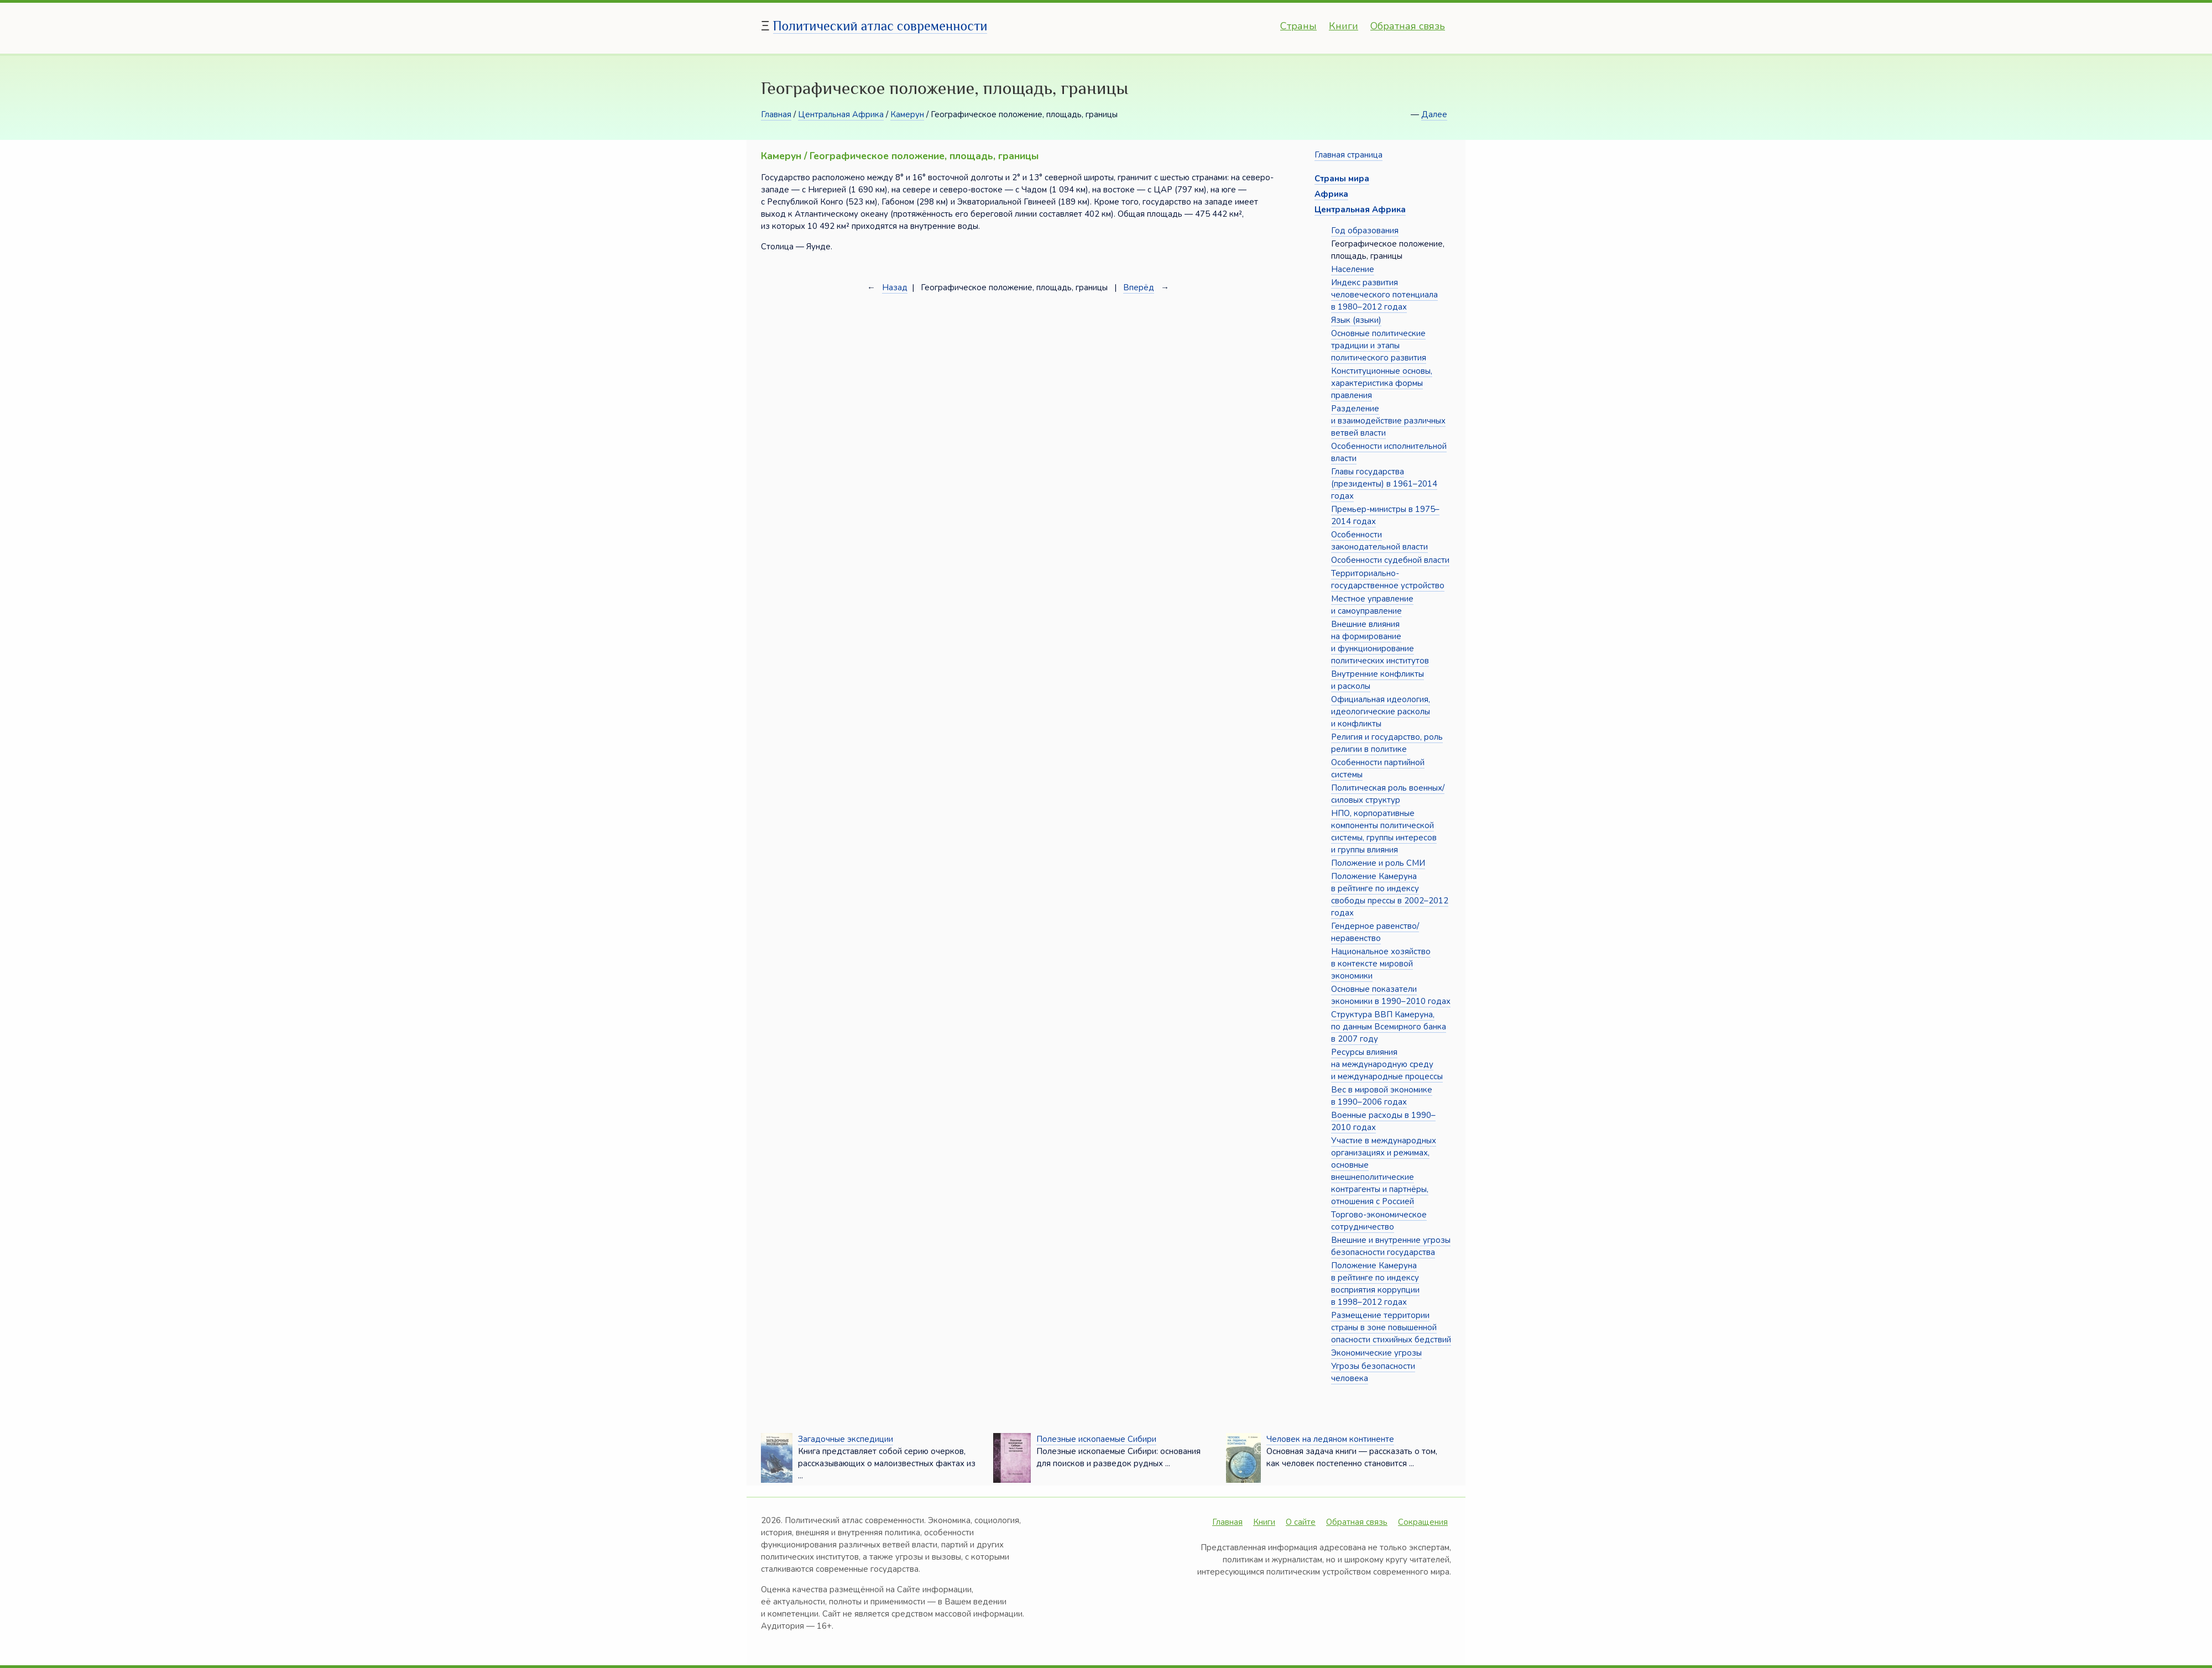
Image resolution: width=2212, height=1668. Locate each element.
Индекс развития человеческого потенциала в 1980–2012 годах (1384, 294)
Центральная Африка (841, 114)
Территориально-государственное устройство (1387, 579)
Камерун (907, 114)
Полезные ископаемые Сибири (1096, 1439)
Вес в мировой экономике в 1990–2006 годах (1381, 1095)
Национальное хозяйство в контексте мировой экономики (1381, 963)
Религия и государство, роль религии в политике (1387, 743)
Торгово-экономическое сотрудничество (1379, 1220)
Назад (894, 287)
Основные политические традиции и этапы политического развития (1378, 345)
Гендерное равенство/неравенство (1375, 932)
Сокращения (1423, 1522)
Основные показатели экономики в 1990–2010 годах (1391, 995)
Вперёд (1138, 287)
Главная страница (1348, 154)
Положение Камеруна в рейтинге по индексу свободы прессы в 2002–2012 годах (1389, 894)
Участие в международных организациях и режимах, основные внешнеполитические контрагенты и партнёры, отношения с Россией (1383, 1171)
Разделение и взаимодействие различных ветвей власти (1388, 420)
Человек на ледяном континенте (1330, 1439)
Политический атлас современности (880, 25)
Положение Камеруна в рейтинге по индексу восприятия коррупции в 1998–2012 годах (1375, 1284)
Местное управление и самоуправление (1372, 604)
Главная (776, 114)
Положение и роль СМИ (1378, 863)
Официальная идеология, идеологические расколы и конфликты (1380, 711)
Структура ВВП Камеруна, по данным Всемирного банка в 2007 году (1388, 1026)
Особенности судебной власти (1390, 560)
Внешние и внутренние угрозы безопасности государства (1391, 1246)
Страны (1298, 26)
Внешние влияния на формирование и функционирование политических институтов (1380, 642)
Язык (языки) (1356, 320)
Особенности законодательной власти (1379, 540)
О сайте (1301, 1522)
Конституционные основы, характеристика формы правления (1381, 383)
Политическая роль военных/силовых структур (1387, 794)
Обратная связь (1407, 26)
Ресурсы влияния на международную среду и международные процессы (1387, 1064)
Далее (1434, 114)
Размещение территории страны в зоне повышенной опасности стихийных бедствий (1391, 1327)
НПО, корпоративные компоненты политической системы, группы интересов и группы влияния (1384, 831)
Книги (1343, 26)
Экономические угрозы (1376, 1352)
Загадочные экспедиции (845, 1439)
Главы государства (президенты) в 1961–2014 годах (1384, 483)
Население (1352, 269)
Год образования (1365, 230)
